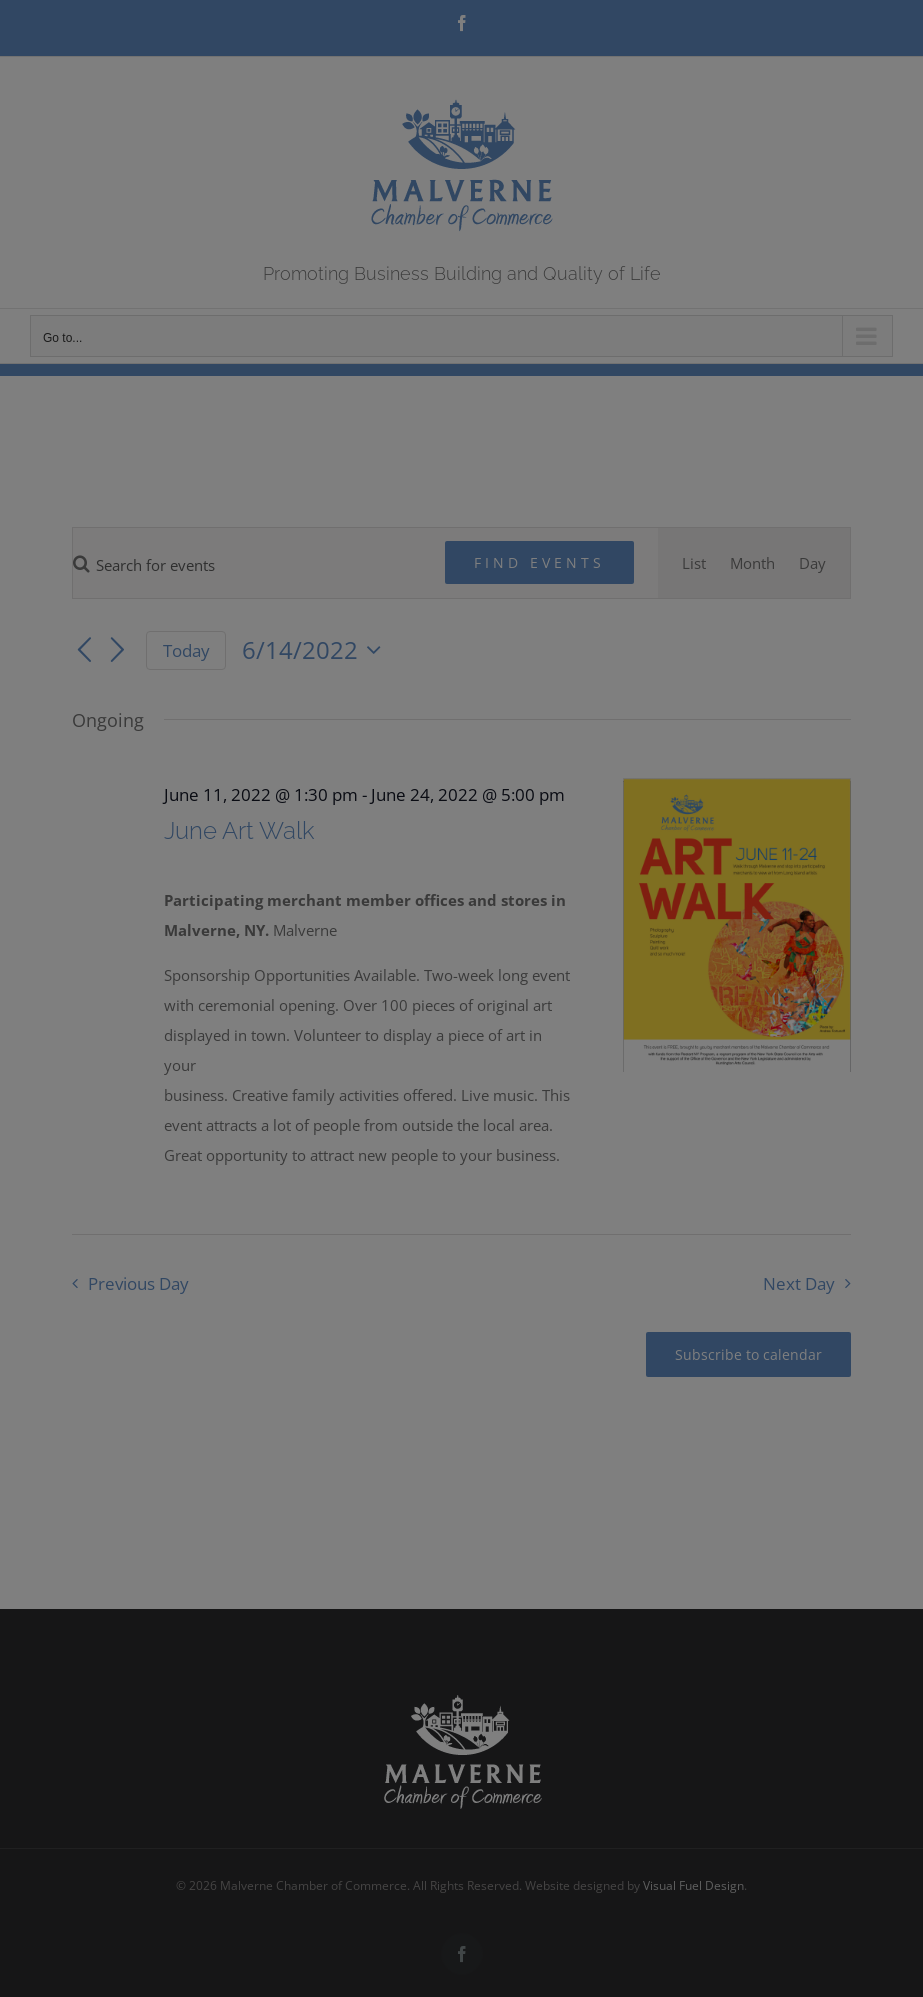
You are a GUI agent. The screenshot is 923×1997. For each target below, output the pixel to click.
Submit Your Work (514, 1087)
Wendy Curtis (480, 1138)
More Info (388, 1087)
